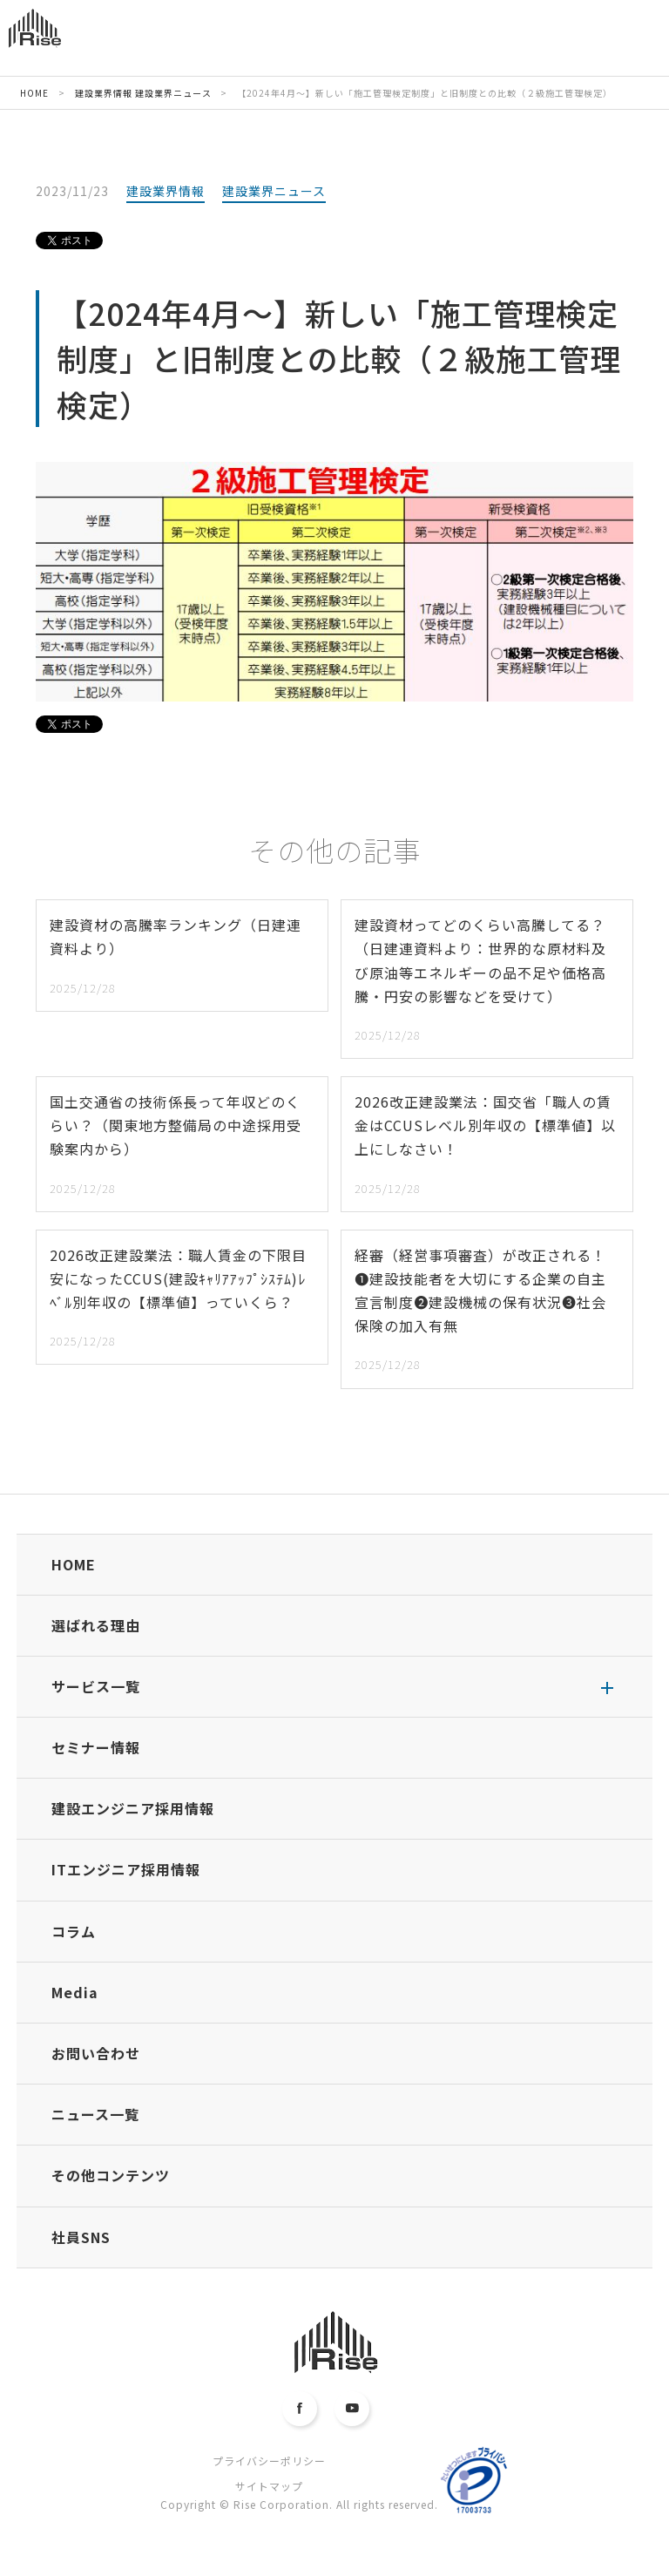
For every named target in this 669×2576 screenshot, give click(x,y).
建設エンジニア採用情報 (132, 1808)
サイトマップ (269, 2485)
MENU (626, 41)
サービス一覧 (95, 1686)
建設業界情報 (165, 191)
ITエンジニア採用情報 (125, 1869)
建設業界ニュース (274, 191)
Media (74, 1992)
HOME (73, 1564)
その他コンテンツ (110, 2175)
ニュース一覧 (95, 2114)
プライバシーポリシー (269, 2460)
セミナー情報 (95, 1747)
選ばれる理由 (95, 1625)
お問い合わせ (95, 2053)
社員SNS (81, 2237)
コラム (73, 1931)
